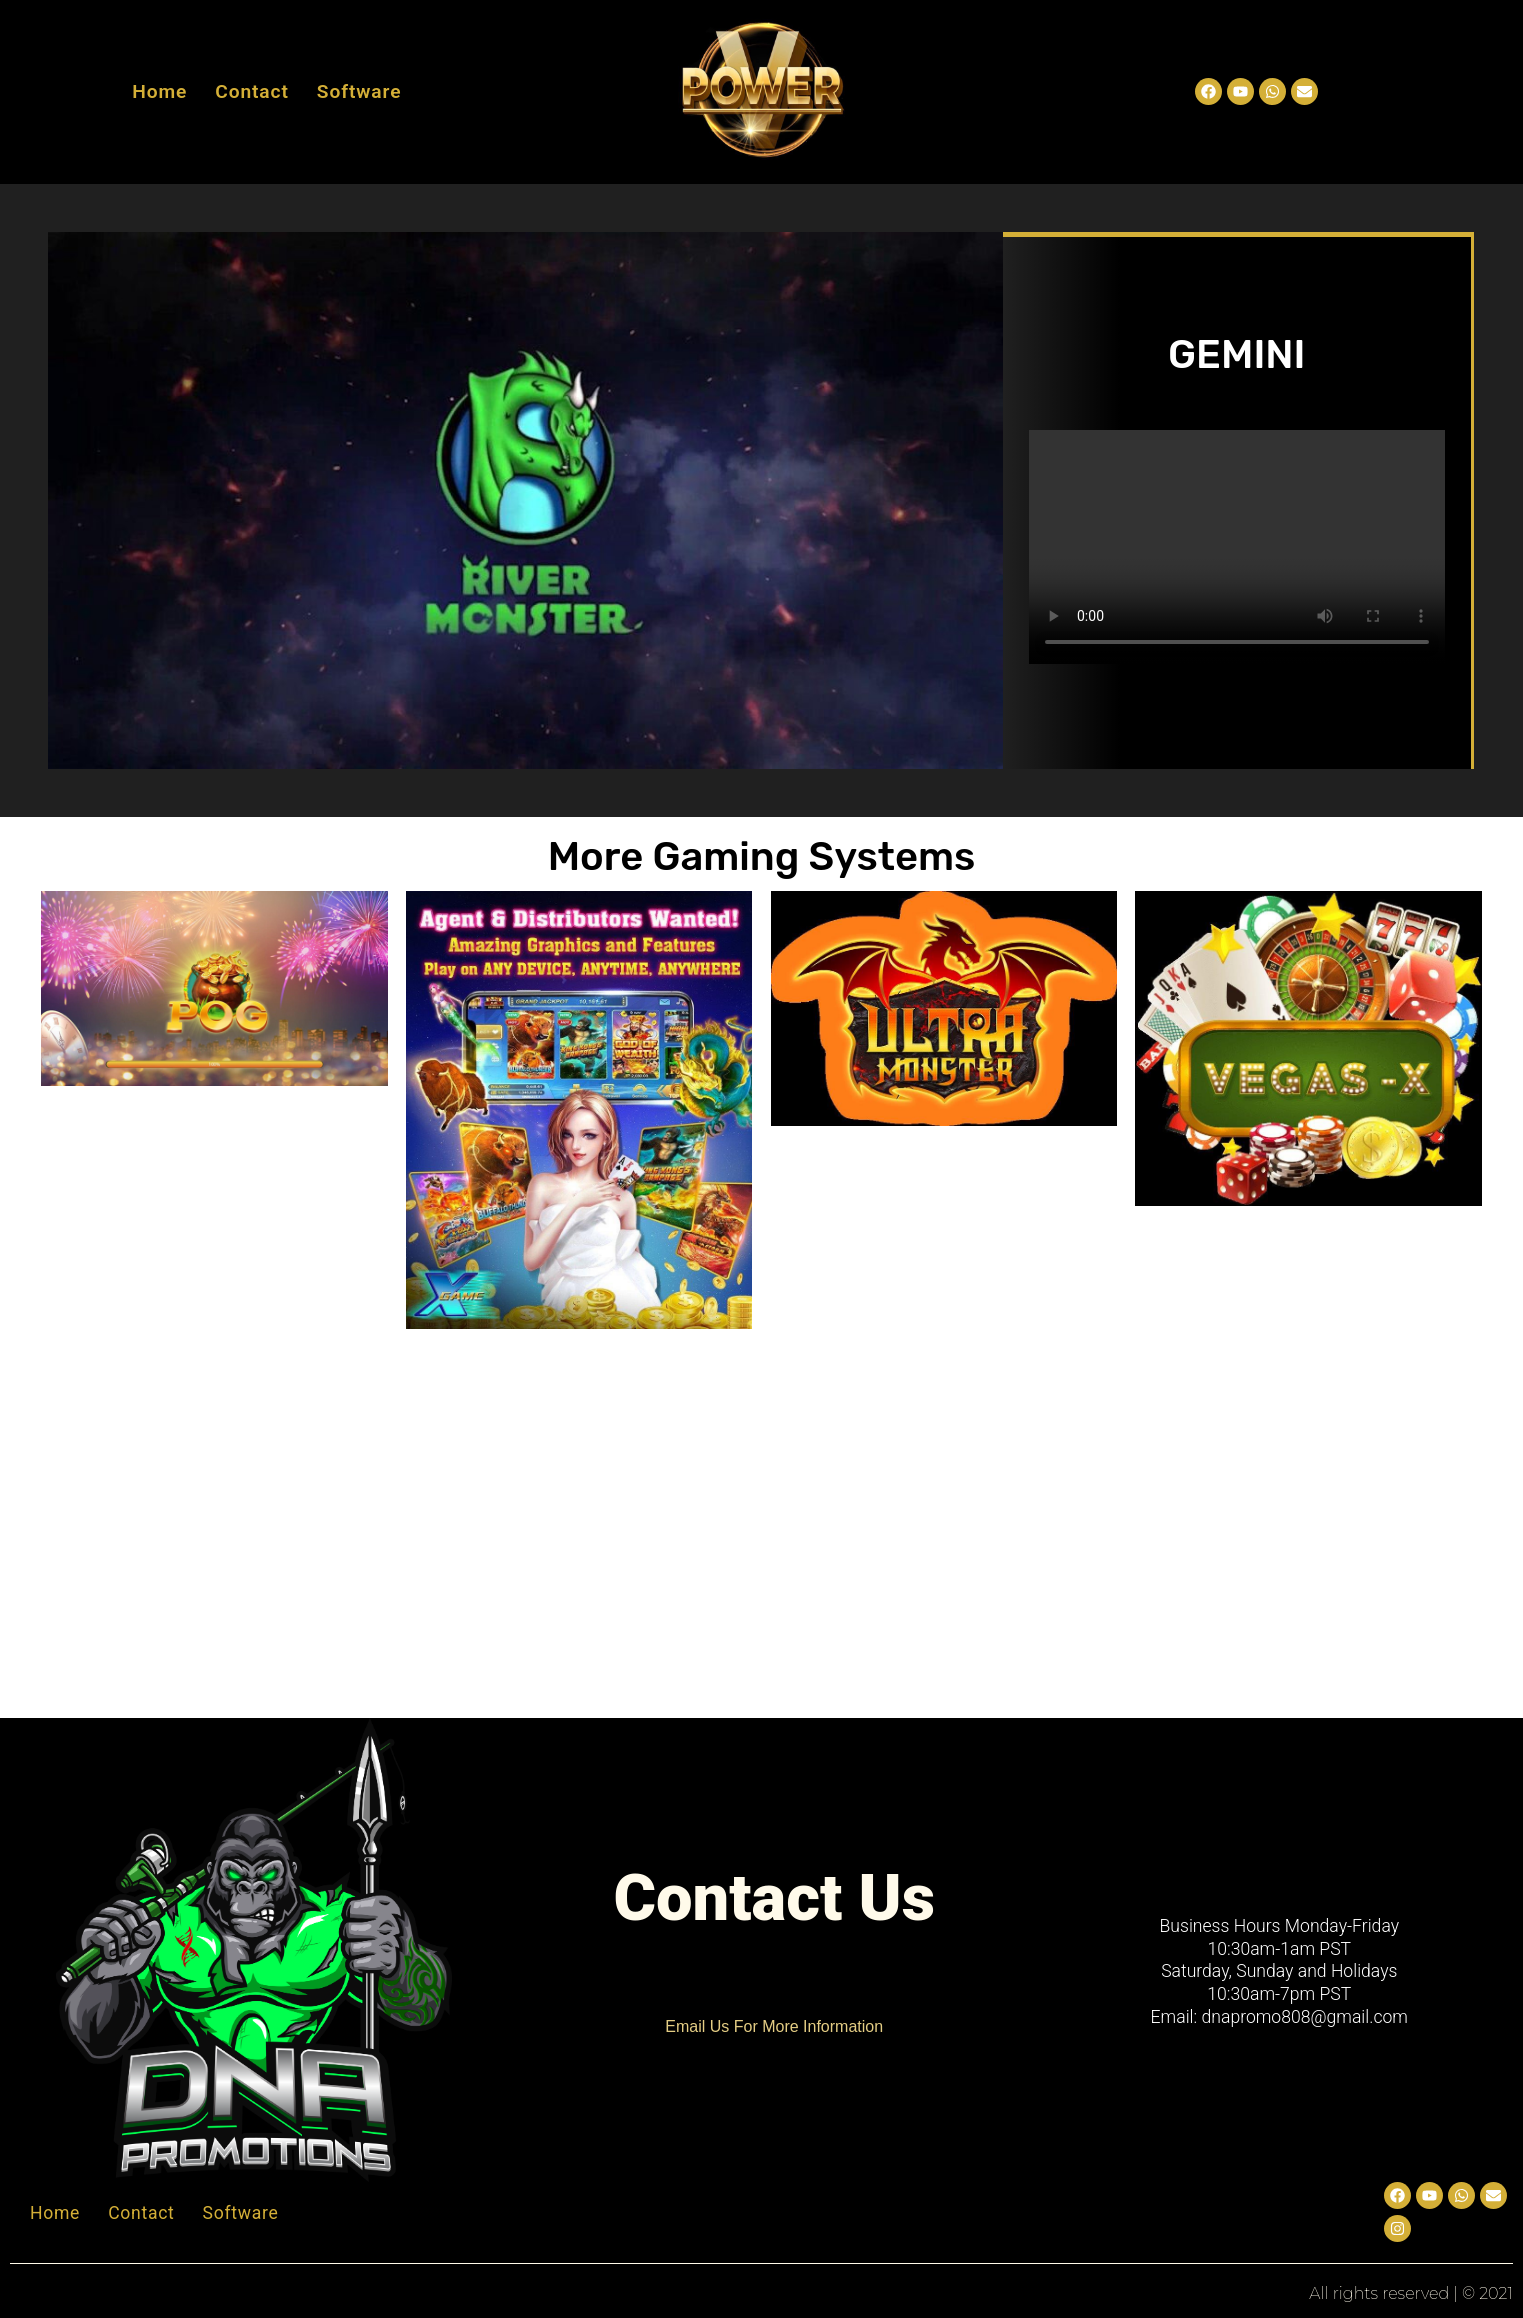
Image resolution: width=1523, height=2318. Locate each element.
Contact (252, 91)
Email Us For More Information (774, 2026)
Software (359, 91)
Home (159, 91)
